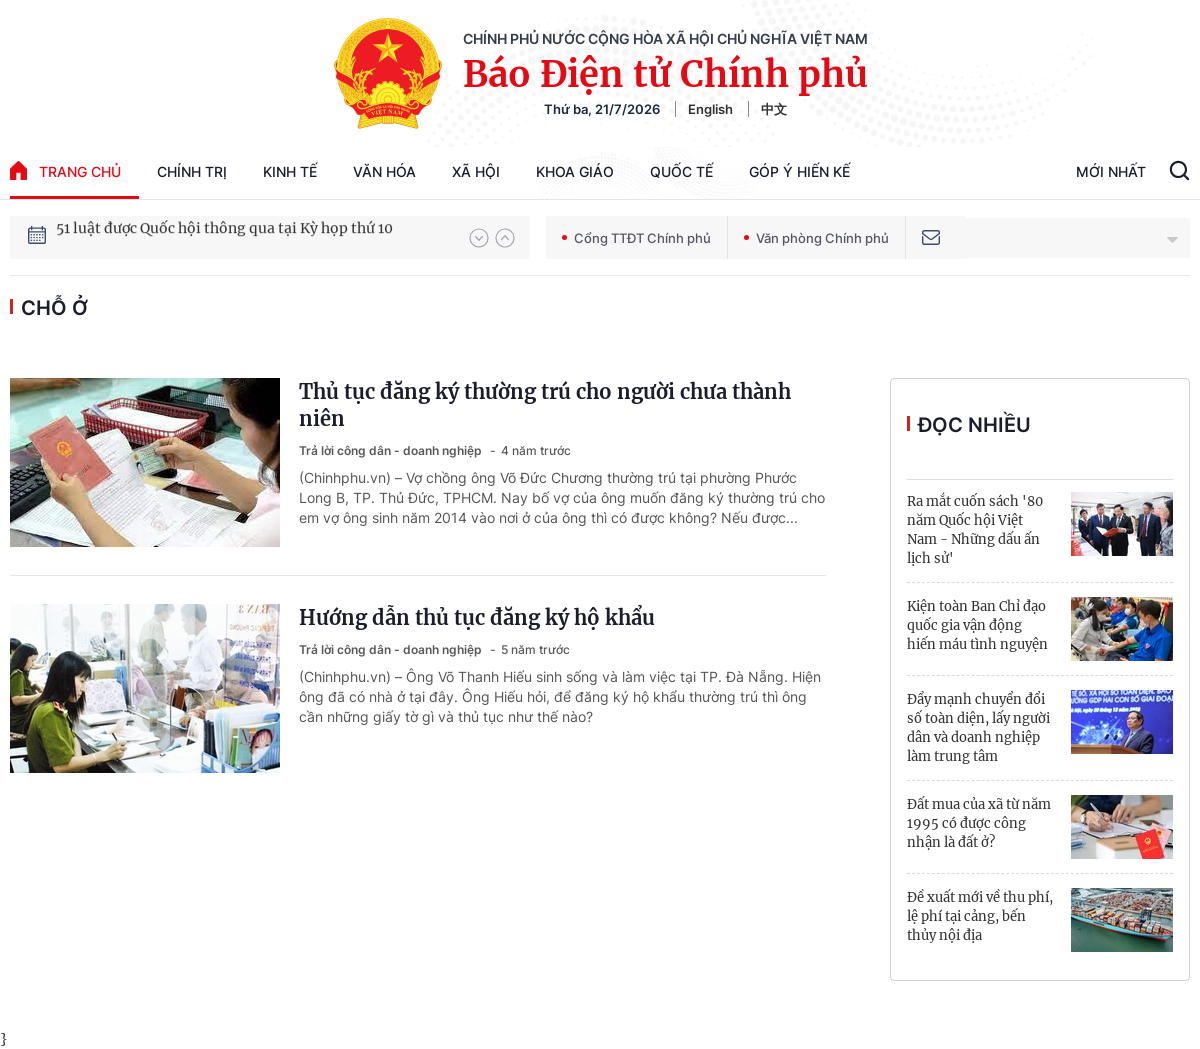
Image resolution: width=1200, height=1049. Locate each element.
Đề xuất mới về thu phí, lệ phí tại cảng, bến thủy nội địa (980, 916)
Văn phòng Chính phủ (816, 238)
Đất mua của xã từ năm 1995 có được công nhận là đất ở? (979, 823)
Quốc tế (681, 171)
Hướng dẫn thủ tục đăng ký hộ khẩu (477, 617)
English (710, 109)
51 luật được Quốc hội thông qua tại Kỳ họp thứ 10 (224, 237)
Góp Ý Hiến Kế (799, 171)
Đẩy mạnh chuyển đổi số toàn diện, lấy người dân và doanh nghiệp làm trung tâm (978, 728)
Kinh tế (290, 171)
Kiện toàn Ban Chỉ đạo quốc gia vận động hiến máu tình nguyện (977, 625)
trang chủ (65, 170)
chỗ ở (54, 308)
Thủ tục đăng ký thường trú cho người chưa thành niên (545, 405)
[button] (479, 238)
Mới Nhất (1111, 171)
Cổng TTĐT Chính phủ (636, 238)
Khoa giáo (575, 171)
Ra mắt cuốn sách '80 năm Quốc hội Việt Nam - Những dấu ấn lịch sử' (975, 530)
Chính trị (192, 171)
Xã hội (476, 171)
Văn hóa (384, 171)
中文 (774, 109)
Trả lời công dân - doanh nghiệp (392, 450)
